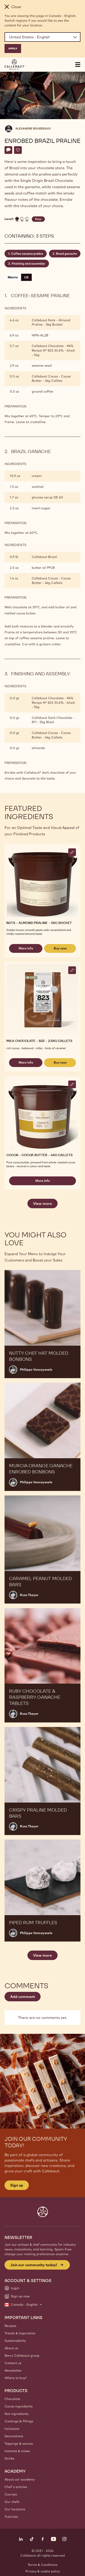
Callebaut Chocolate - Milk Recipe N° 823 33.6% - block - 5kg (53, 350)
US (26, 277)
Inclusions (12, 2429)
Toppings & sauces (19, 2444)
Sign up (16, 2185)
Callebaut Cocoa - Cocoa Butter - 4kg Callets (51, 378)
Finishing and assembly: (28, 263)
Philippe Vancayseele (36, 1370)
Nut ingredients (17, 2414)
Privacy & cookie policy (42, 2571)
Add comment (22, 1996)
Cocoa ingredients (19, 2406)
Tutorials (11, 2517)
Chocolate (12, 2399)
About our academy (20, 2479)
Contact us (13, 2363)
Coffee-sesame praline (27, 253)
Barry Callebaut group (22, 2356)
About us (11, 2348)
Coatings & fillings (19, 2421)
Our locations (15, 2509)
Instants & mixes (17, 2451)
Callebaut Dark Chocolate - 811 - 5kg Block (53, 720)
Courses (11, 2494)
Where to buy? (16, 2378)
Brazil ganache (66, 253)
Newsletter (13, 2370)
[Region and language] (42, 37)
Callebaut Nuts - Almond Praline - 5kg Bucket (51, 322)
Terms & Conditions (43, 2565)
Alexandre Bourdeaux (33, 128)
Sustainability (15, 2341)
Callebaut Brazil (44, 557)
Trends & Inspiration (20, 2333)
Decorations (14, 2436)
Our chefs (12, 2502)
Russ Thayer (29, 1595)
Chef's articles (16, 2487)
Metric (13, 277)
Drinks (9, 2458)
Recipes (10, 2326)
